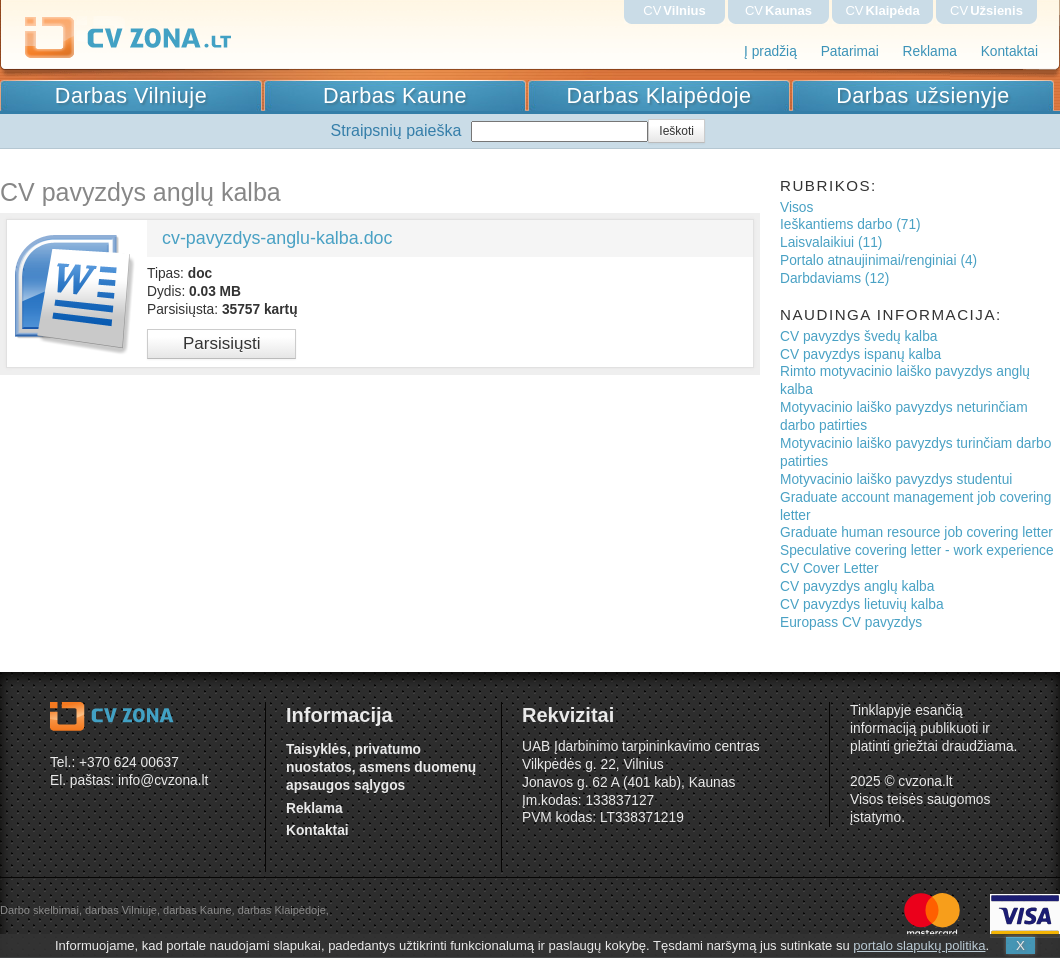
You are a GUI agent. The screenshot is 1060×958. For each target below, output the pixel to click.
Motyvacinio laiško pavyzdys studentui (896, 479)
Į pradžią (770, 51)
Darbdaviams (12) (834, 278)
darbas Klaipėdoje (282, 910)
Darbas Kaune (395, 95)
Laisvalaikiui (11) (831, 242)
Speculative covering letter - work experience (917, 550)
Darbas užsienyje (923, 95)
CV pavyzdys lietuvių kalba (862, 604)
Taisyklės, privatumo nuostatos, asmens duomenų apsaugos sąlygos (381, 767)
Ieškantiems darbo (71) (850, 224)
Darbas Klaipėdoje (659, 95)
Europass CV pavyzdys (851, 622)
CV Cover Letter (829, 568)
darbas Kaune (197, 910)
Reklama (930, 51)
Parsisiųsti (221, 343)
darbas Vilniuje (121, 910)
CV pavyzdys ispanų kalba (860, 354)
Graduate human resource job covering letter (916, 532)
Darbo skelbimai (39, 910)
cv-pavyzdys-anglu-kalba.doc (277, 238)
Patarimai (850, 51)
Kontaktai (1009, 51)
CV (674, 10)
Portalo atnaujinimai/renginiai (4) (878, 260)
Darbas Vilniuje (131, 95)
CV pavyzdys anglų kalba (857, 586)
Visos (796, 207)
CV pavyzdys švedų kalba (858, 336)
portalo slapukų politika (919, 945)
